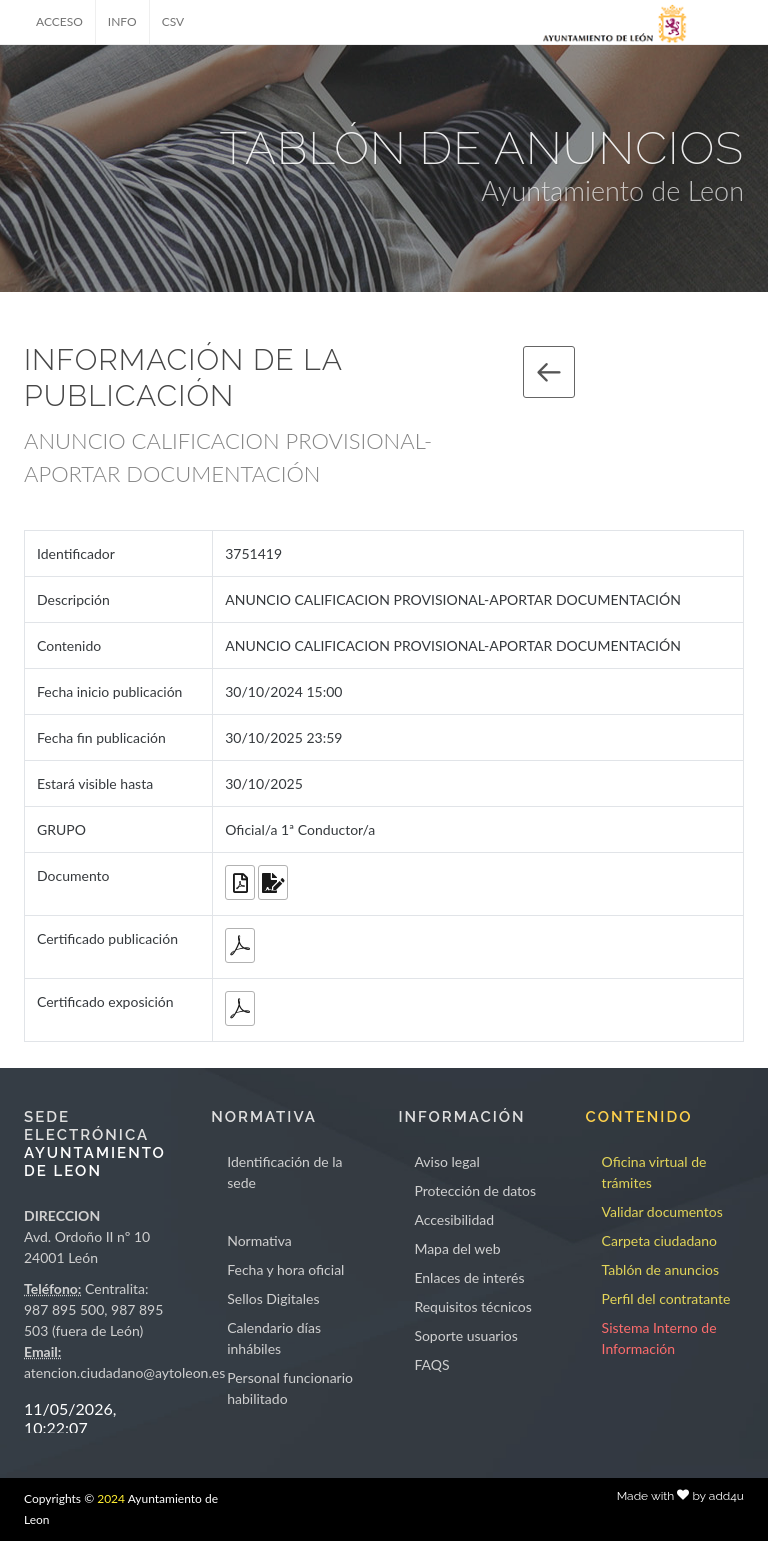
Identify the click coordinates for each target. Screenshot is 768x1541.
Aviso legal (446, 1161)
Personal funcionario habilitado (290, 1388)
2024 (111, 1498)
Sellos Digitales (273, 1298)
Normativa (259, 1240)
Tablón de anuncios (660, 1269)
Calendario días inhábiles (274, 1338)
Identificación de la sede (284, 1172)
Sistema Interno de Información (659, 1338)
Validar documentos (662, 1211)
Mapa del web (457, 1248)
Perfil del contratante (666, 1298)
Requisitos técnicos (473, 1306)
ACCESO (59, 21)
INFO (122, 21)
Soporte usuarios (465, 1335)
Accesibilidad (454, 1219)
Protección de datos (475, 1190)
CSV (173, 21)
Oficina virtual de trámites (654, 1172)
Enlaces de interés (469, 1277)
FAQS (431, 1364)
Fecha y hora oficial (285, 1269)
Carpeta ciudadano (659, 1240)
